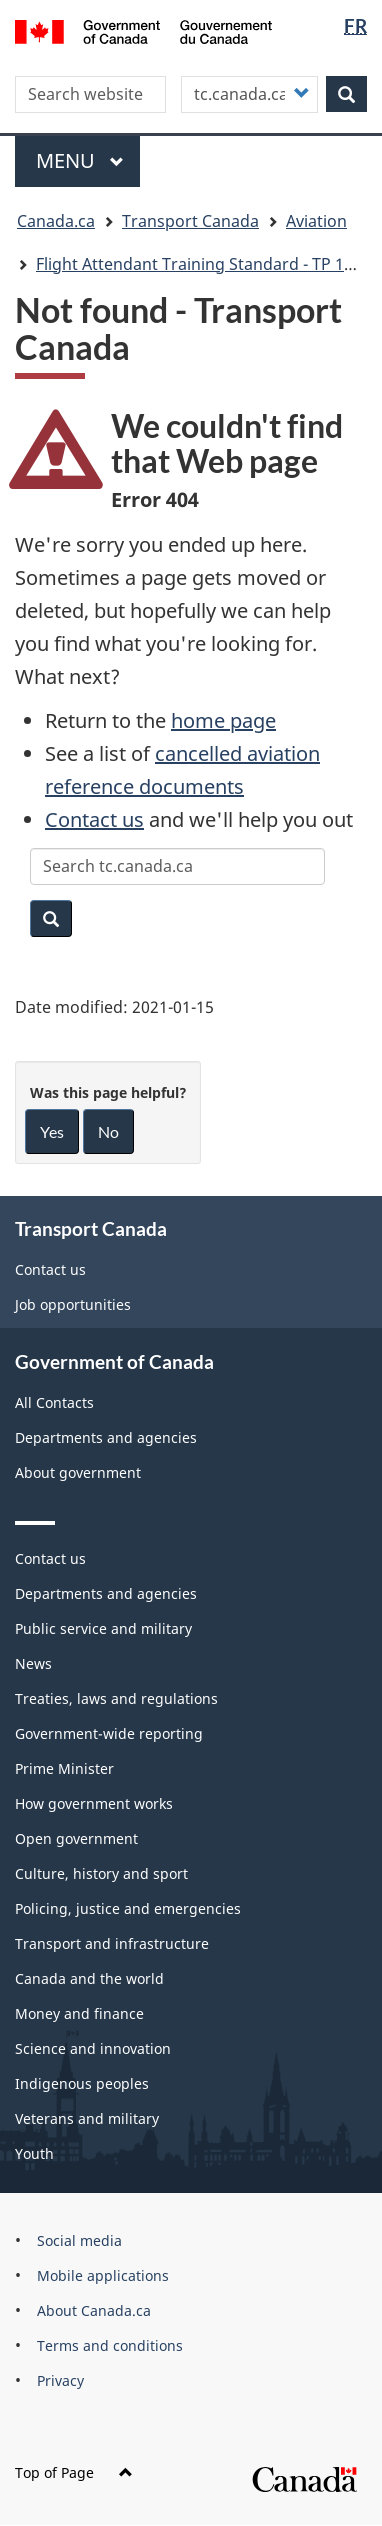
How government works (94, 1803)
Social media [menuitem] (79, 2240)
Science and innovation (93, 2048)
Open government (76, 1838)
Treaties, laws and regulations (116, 1698)
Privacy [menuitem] (60, 2380)
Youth (34, 2153)
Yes (52, 1131)
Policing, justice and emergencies (128, 1908)
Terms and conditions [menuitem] (110, 2345)
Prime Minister (64, 1768)
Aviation (316, 221)
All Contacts (54, 1402)
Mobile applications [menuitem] (103, 2275)
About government (78, 1472)
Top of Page (74, 2472)
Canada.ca (56, 221)
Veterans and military (87, 2118)
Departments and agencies (106, 1437)
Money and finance (79, 2013)
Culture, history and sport (101, 1873)
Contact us (94, 819)
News (33, 1663)
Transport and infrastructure (112, 1943)
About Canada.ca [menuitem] (94, 2310)
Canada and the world (89, 1978)
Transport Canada (190, 221)
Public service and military (103, 1628)
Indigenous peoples (82, 2083)
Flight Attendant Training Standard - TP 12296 (208, 264)
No (108, 1131)
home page (223, 720)
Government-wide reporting (109, 1733)
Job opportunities (73, 1304)
